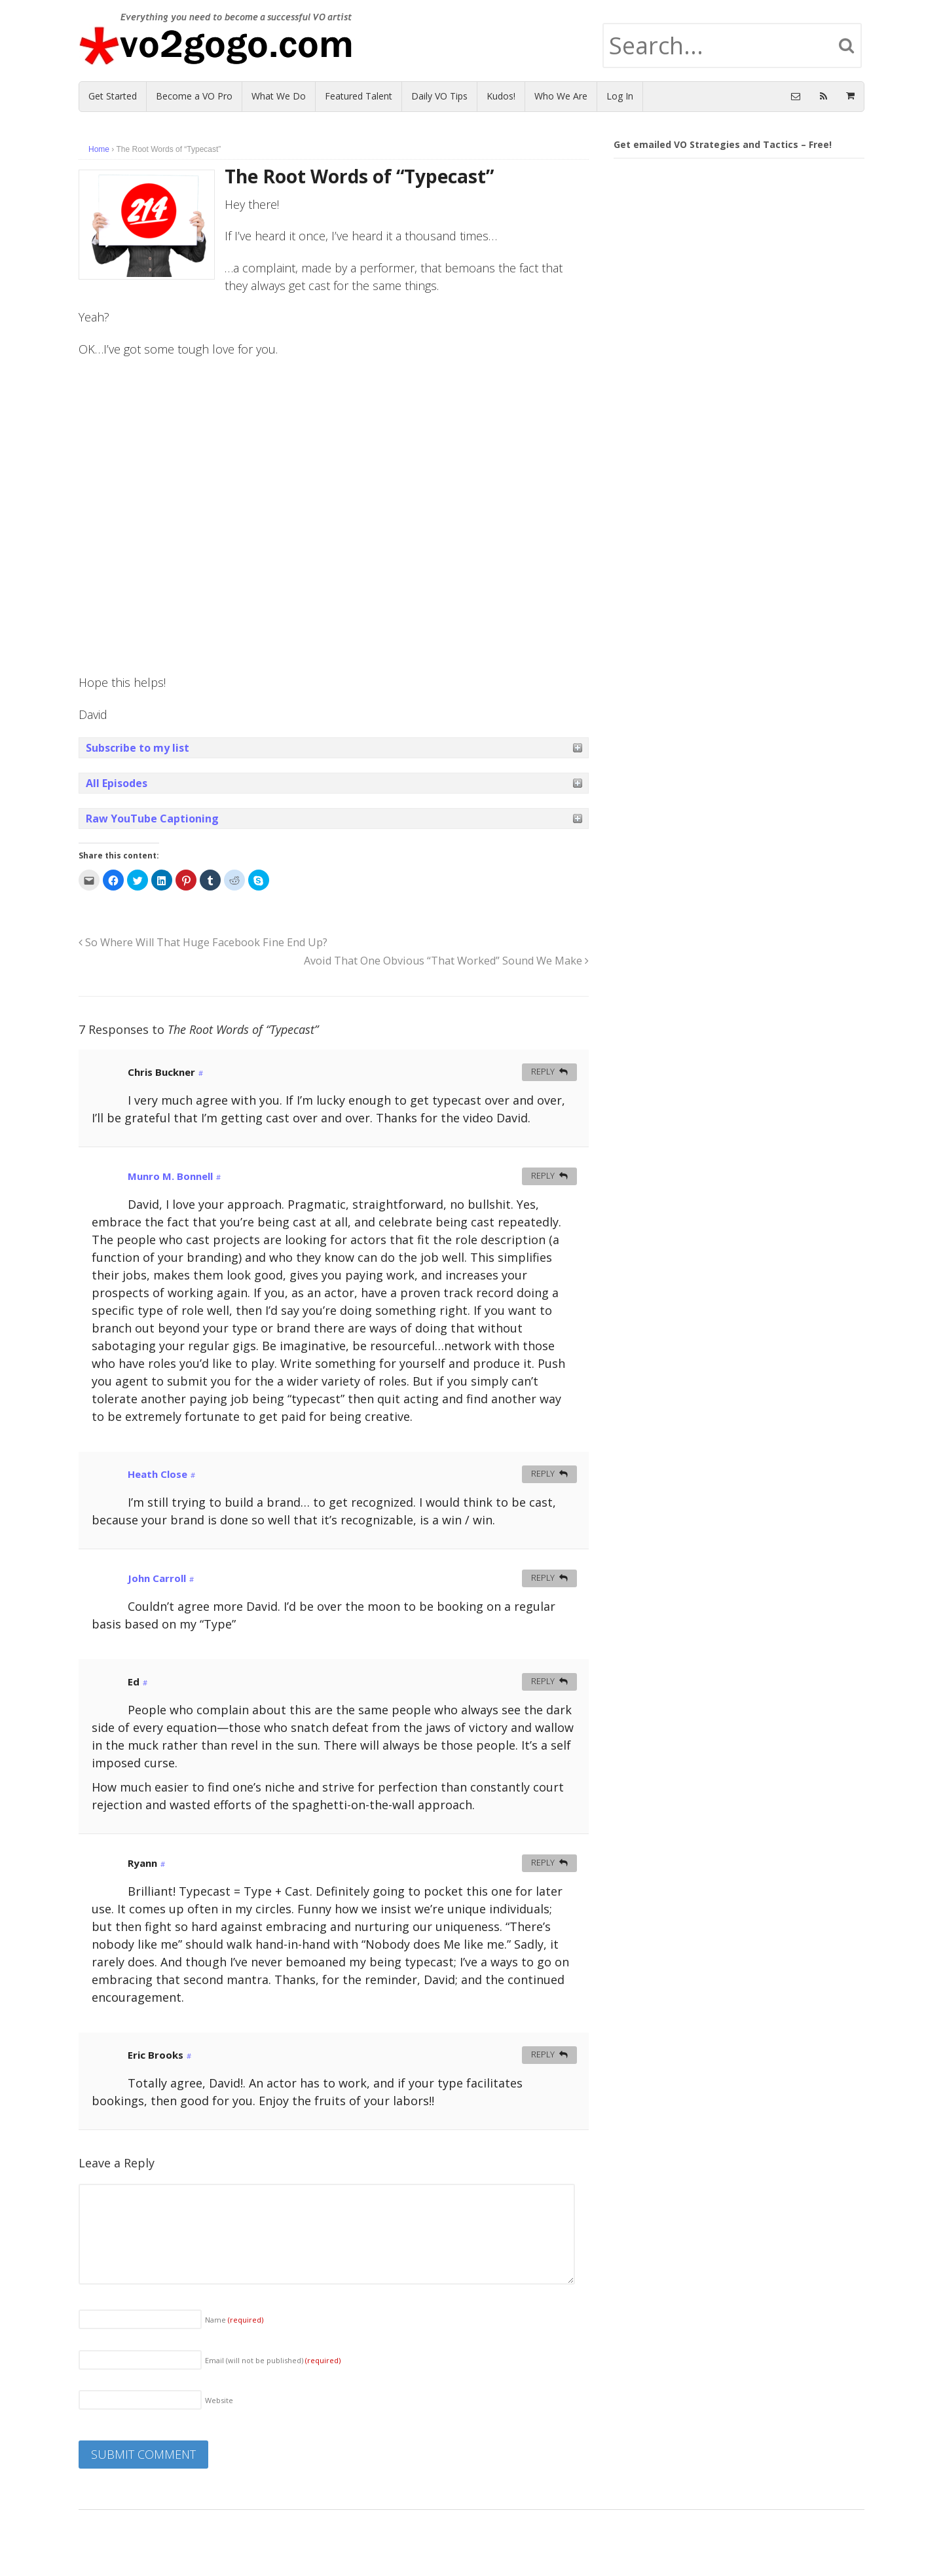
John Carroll (157, 1578)
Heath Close (157, 1474)
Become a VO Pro (194, 96)
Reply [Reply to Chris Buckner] (543, 1071)
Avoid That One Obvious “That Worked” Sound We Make (446, 960)
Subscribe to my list (137, 748)
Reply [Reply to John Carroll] (543, 1577)
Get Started (112, 96)
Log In (619, 96)
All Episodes (116, 783)
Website (219, 2400)
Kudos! (501, 96)
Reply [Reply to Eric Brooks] (543, 2054)
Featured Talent (358, 96)
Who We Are (560, 96)
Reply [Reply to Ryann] (543, 1862)
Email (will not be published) (273, 2360)
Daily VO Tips (439, 96)
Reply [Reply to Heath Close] (543, 1473)
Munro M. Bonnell (170, 1176)
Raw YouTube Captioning (152, 818)
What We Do (278, 96)
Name (234, 2320)
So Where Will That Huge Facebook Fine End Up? (203, 942)
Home (98, 149)
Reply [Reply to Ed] (543, 1681)
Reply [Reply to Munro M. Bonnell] (543, 1175)
